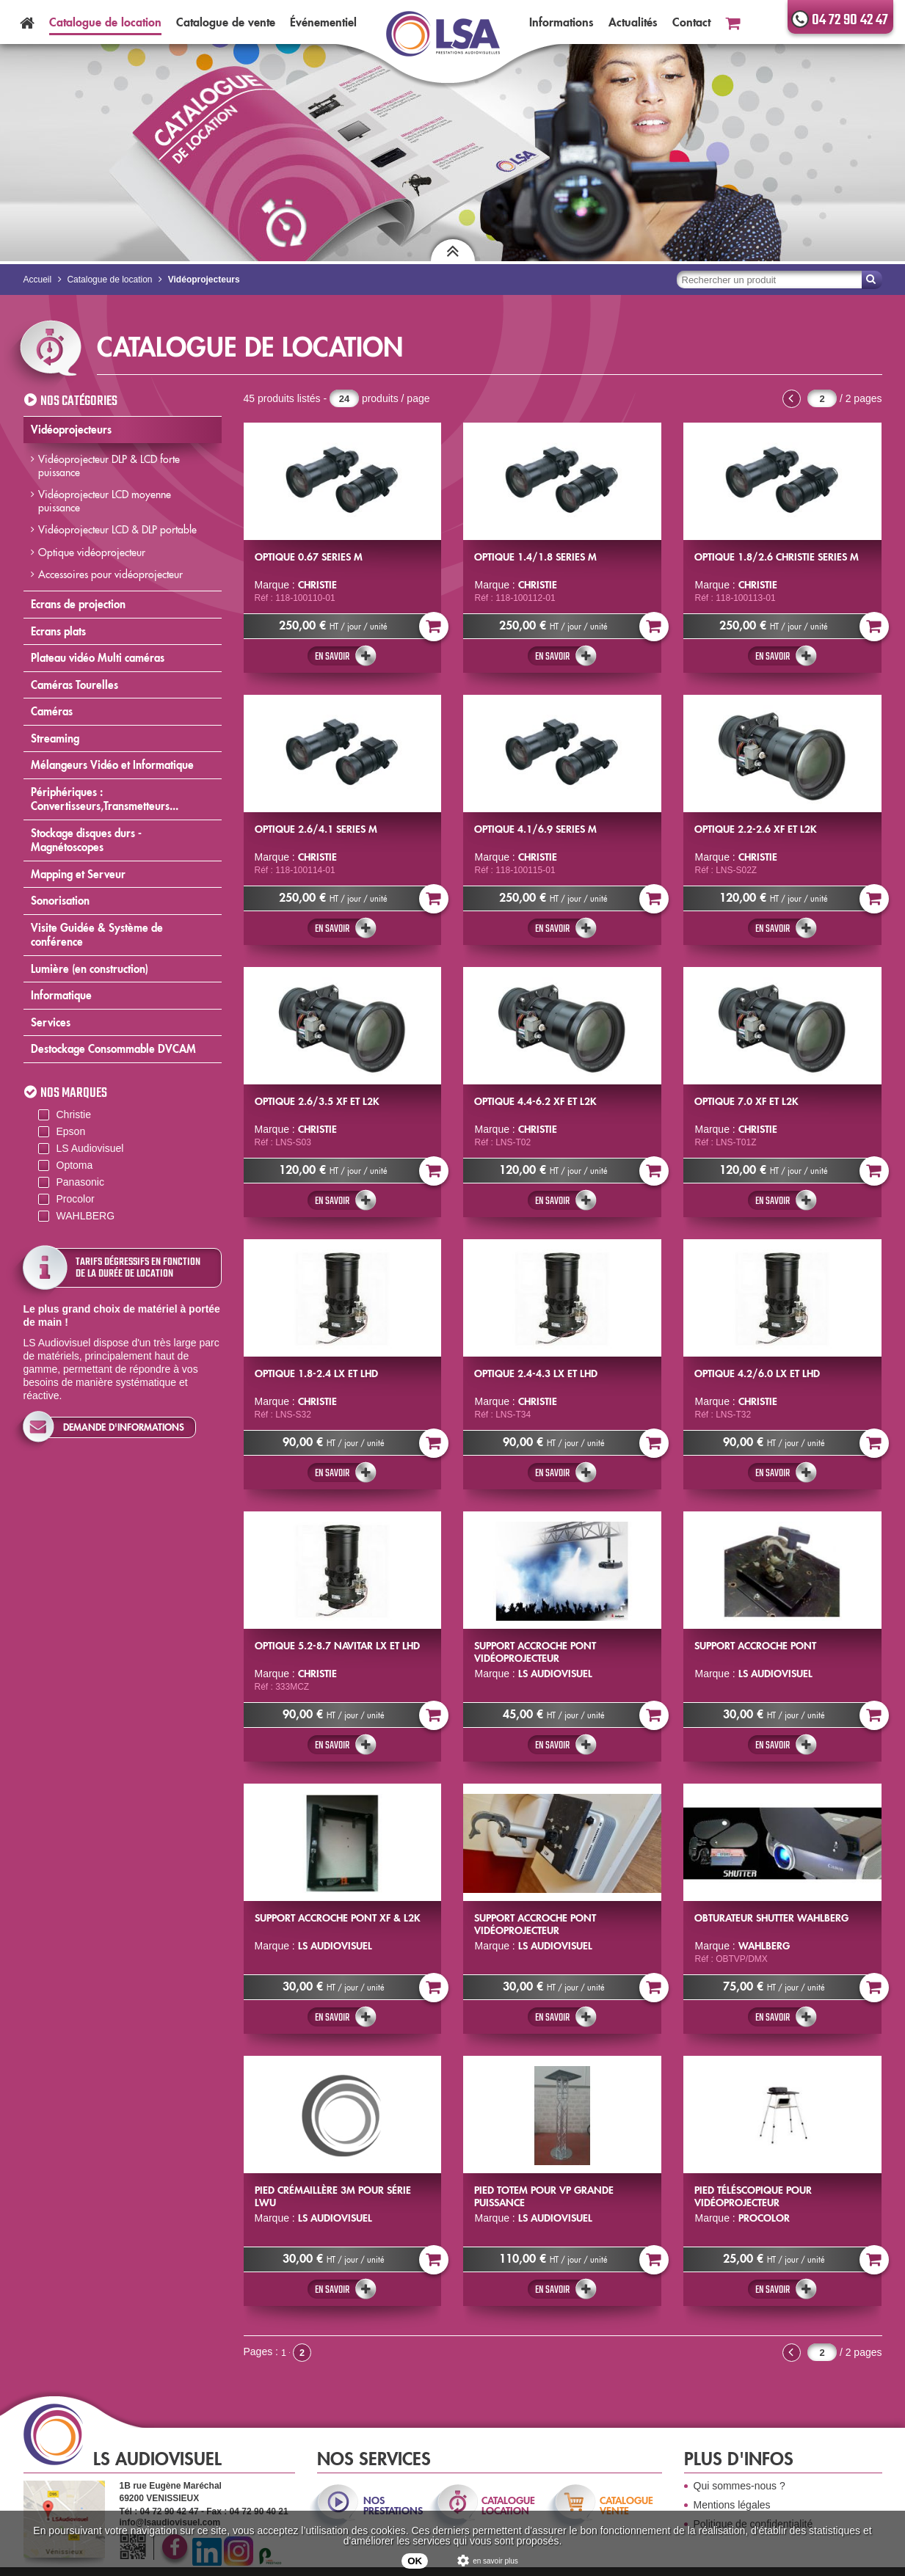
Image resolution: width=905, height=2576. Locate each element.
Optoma (75, 1165)
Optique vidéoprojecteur (91, 552)
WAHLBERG (86, 1216)
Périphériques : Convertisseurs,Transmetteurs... (104, 799)
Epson (71, 1131)
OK (414, 2560)
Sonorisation (60, 901)
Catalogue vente (225, 22)
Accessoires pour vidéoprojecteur (110, 574)
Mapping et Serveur (78, 874)
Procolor (76, 1199)
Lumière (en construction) (89, 969)
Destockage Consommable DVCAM (113, 1049)
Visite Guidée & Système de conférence (97, 935)
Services (50, 1022)
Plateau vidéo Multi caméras (97, 658)
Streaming (55, 738)
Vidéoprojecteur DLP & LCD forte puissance (109, 466)
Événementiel (323, 22)
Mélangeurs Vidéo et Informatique (112, 765)
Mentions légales (732, 2505)
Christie (74, 1114)
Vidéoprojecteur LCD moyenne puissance (104, 501)
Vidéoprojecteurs (71, 430)
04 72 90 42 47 (850, 20)
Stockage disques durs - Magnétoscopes (86, 840)
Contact (691, 22)
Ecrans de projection (78, 604)
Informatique (61, 995)
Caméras (52, 711)
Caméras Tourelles (74, 685)
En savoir (332, 656)
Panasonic (80, 1182)
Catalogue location (105, 22)
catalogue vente (626, 2505)
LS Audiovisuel (90, 1148)
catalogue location (508, 2505)
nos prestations (392, 2505)
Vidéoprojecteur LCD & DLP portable (117, 529)
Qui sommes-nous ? (739, 2486)
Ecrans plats (58, 631)
